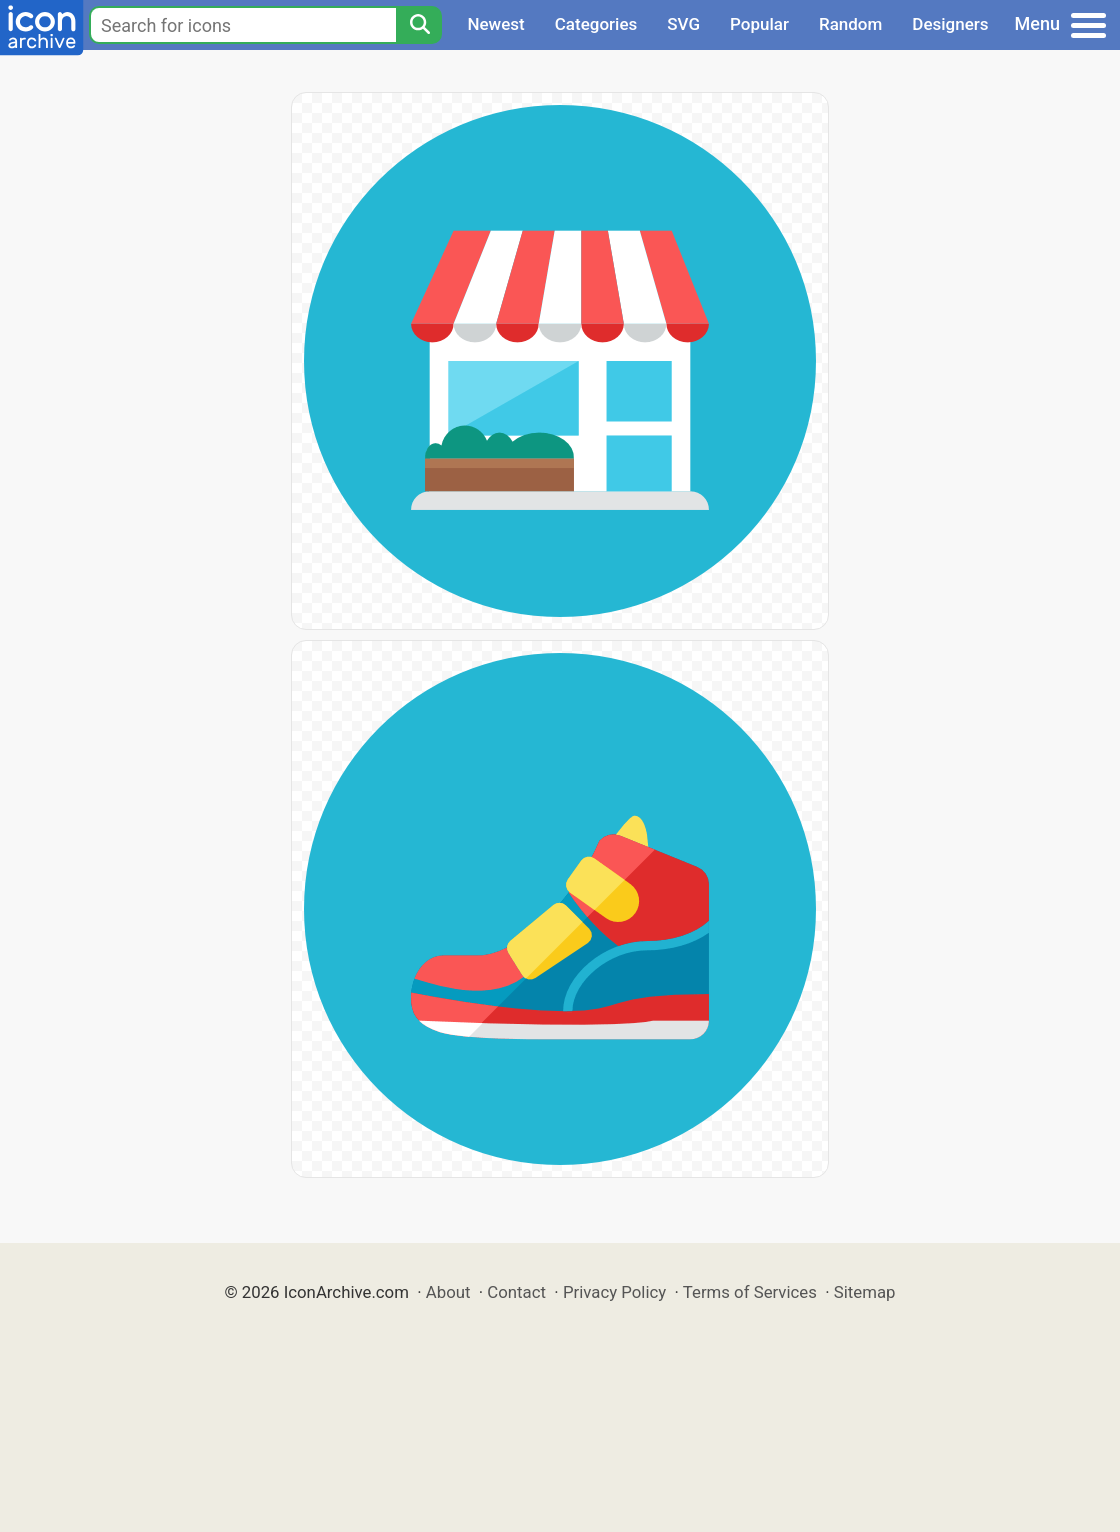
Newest (495, 24)
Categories (596, 24)
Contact (516, 1292)
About (448, 1292)
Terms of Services (750, 1292)
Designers (950, 24)
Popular (759, 24)
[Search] (419, 25)
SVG (683, 24)
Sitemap (865, 1292)
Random (850, 24)
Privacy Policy (614, 1292)
